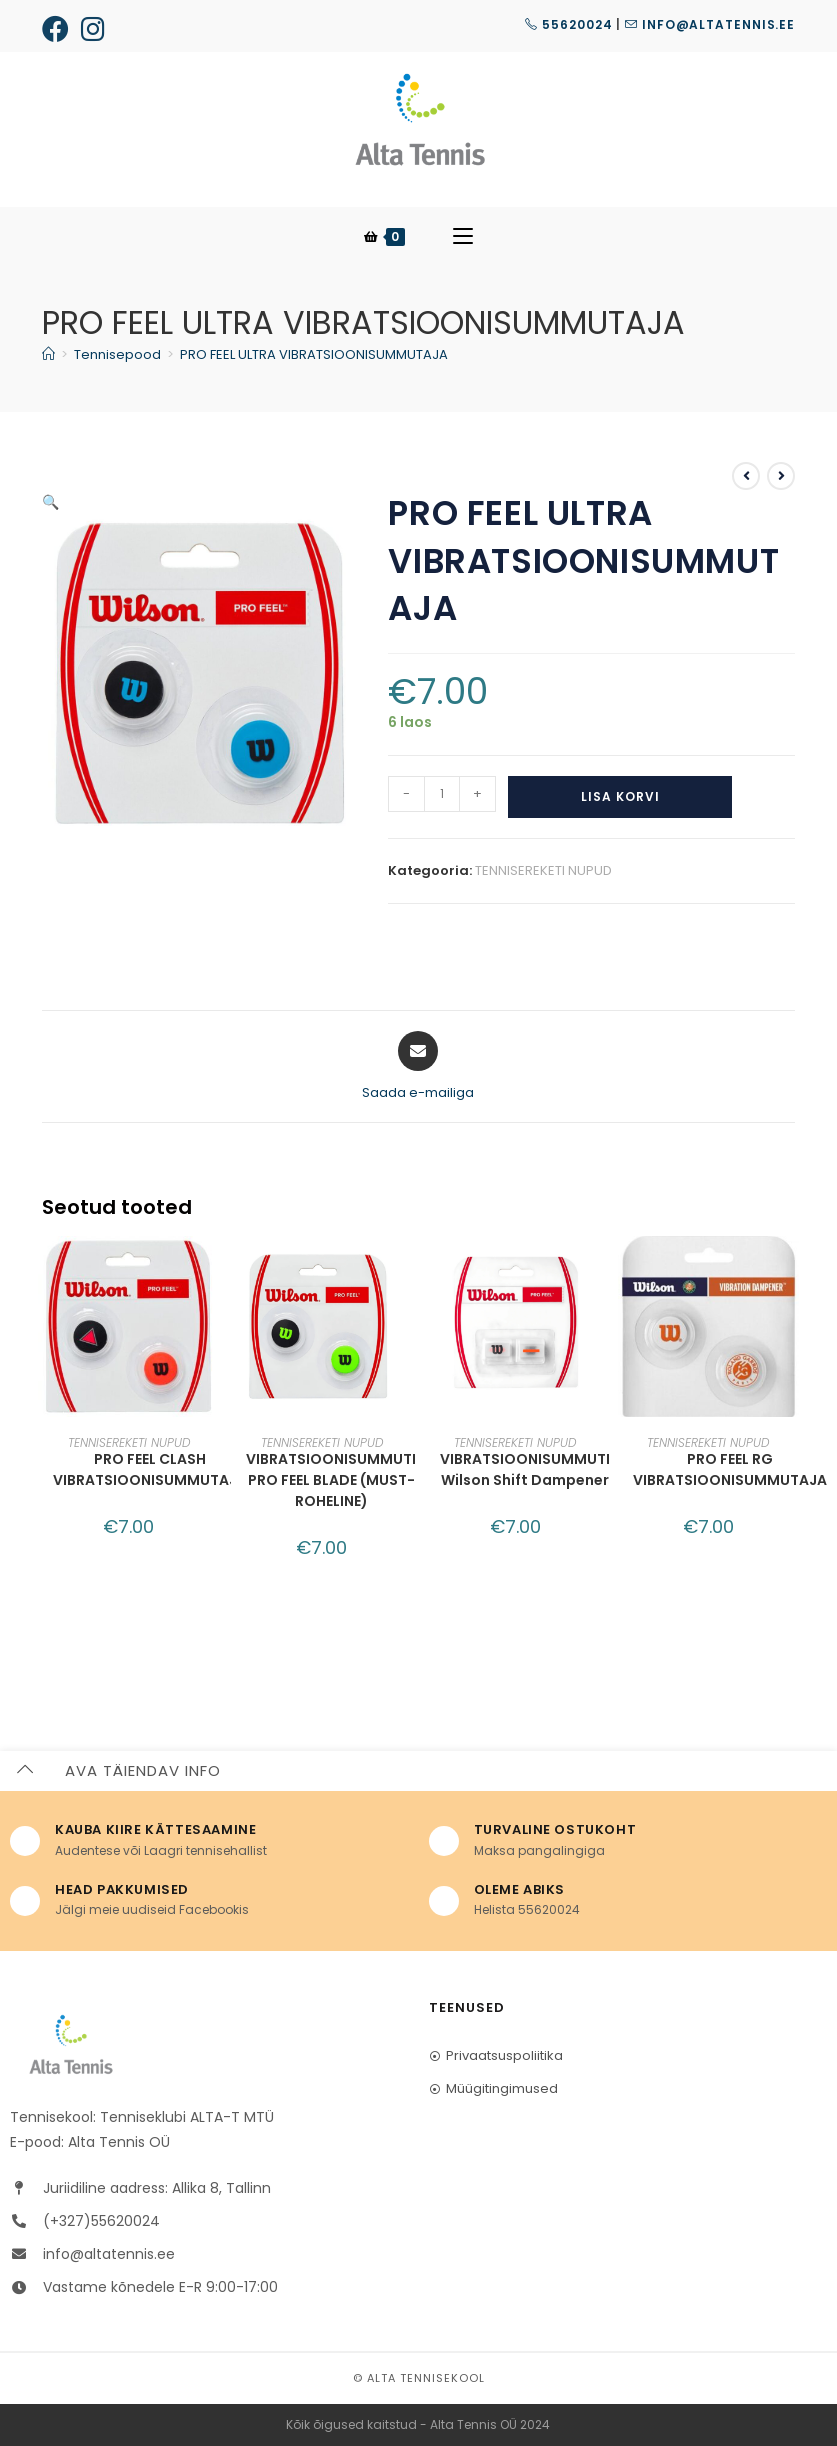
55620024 (568, 24)
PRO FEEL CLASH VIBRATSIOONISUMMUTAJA (150, 1469)
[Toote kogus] (442, 794)
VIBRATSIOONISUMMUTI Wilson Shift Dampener (525, 1469)
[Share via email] (418, 1067)
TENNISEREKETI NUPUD (543, 870)
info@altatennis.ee (710, 24)
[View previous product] (746, 476)
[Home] (48, 354)
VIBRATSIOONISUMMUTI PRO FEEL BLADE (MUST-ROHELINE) (331, 1480)
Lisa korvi (620, 796)
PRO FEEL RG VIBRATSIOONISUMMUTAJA (730, 1469)
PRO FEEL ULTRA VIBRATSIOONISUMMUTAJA (314, 354)
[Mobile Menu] (463, 237)
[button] (332, 516)
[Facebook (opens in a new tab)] (58, 28)
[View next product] (781, 476)
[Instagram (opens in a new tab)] (93, 28)
